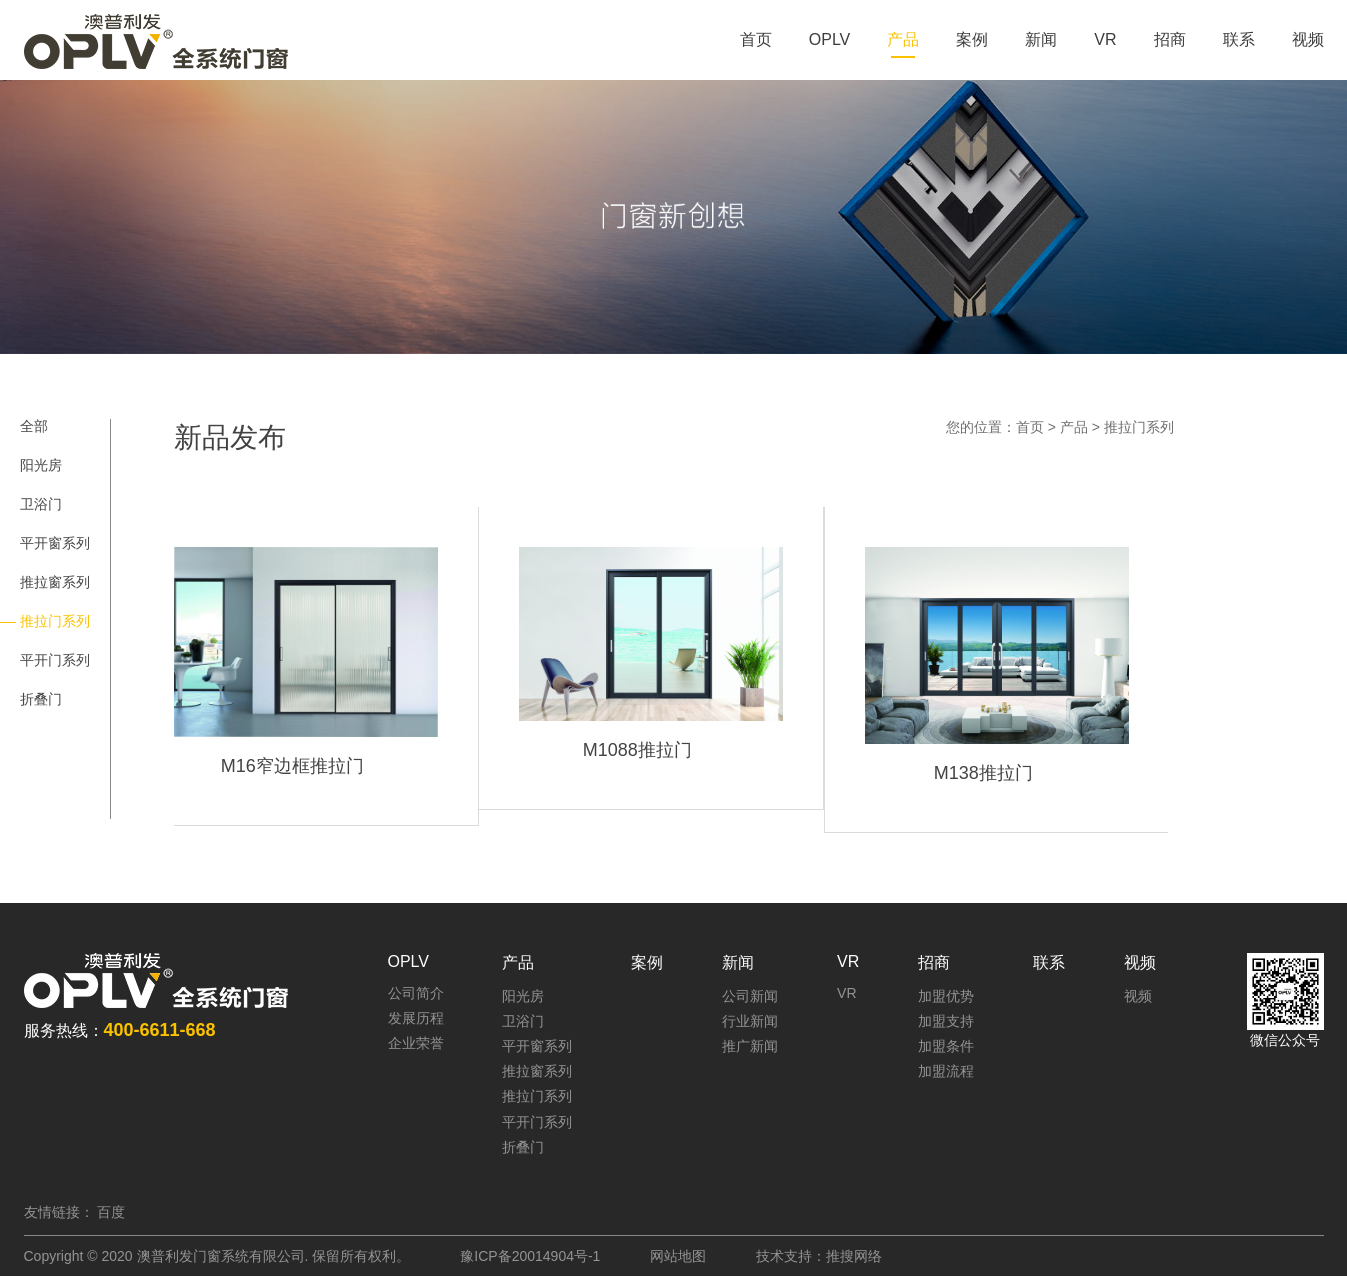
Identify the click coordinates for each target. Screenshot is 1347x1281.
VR (846, 993)
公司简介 (416, 993)
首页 (1030, 427)
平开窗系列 (55, 543)
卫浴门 (41, 504)
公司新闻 (750, 996)
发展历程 (416, 1018)
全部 (34, 426)
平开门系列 (55, 660)
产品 (1074, 427)
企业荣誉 (416, 1043)
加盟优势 (946, 996)
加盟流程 (946, 1071)
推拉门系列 (1139, 427)
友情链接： (59, 1212)
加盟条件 (946, 1046)
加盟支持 (946, 1021)
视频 (1138, 996)
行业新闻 (750, 1021)
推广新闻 (750, 1046)
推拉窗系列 (55, 582)
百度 (111, 1212)
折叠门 (41, 699)
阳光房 (41, 465)
